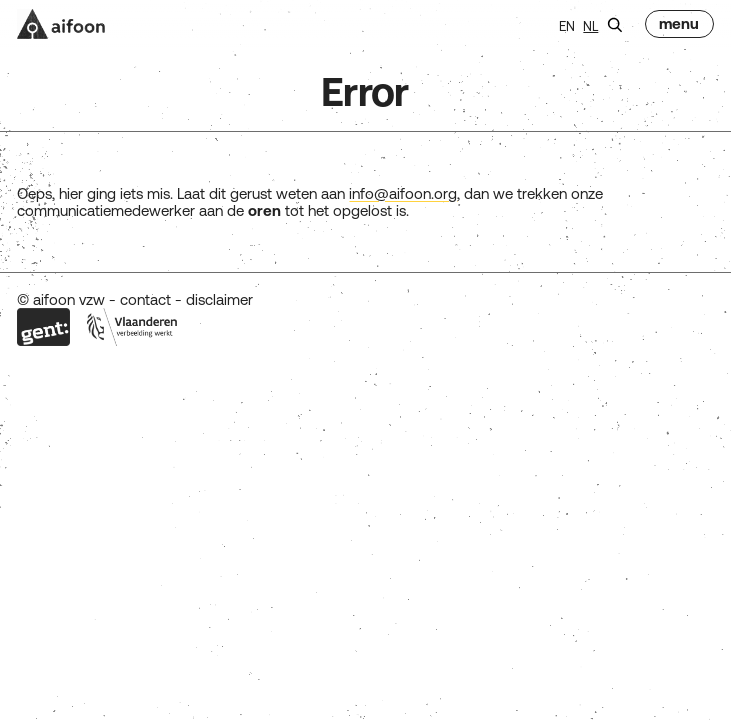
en (567, 26)
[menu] (679, 24)
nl (590, 26)
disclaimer (219, 299)
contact (145, 299)
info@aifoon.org (403, 193)
